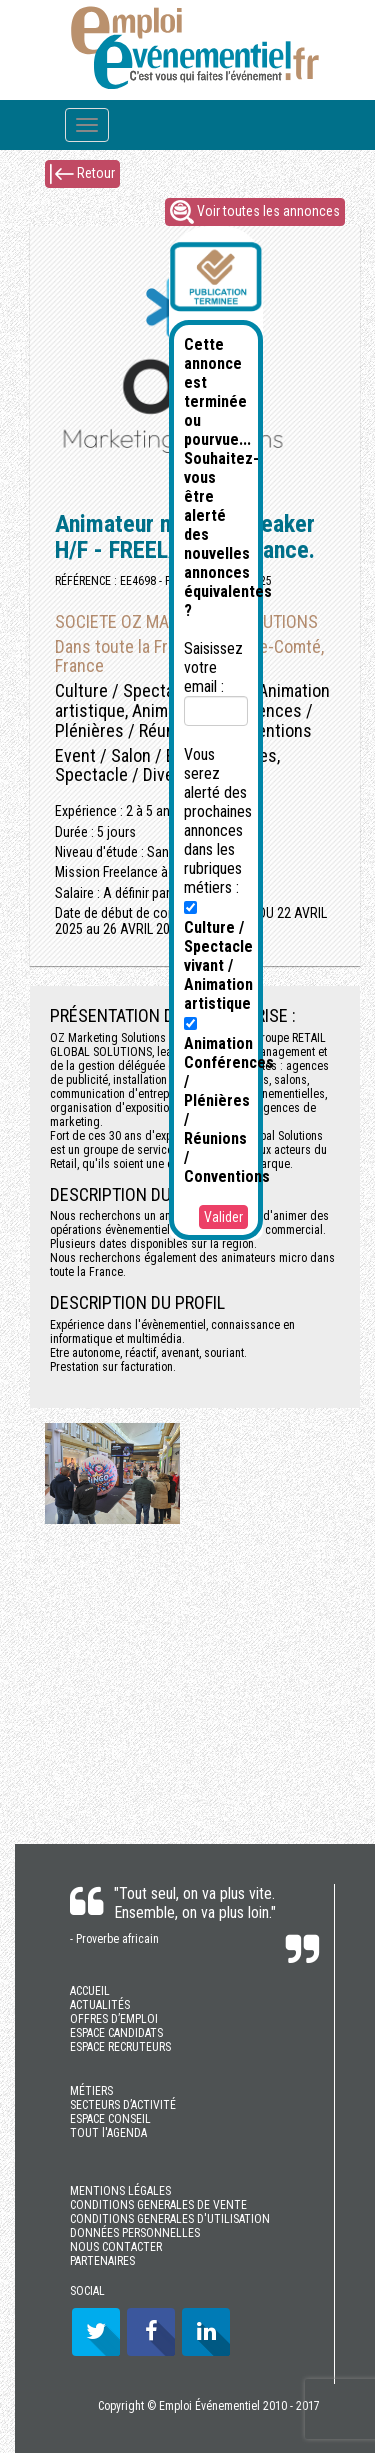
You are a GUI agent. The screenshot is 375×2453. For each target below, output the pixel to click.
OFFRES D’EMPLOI (114, 2019)
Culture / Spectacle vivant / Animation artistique (218, 957)
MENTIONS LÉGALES (120, 2191)
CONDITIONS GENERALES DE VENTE (158, 2205)
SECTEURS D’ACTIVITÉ (123, 2105)
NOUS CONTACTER (116, 2247)
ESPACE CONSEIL (110, 2119)
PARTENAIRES (102, 2261)
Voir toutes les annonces (255, 212)
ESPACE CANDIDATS (116, 2033)
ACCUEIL (90, 1991)
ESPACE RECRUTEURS (120, 2047)
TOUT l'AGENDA (108, 2133)
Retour (82, 174)
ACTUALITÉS (100, 2005)
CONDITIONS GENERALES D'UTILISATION (170, 2219)
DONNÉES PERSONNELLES (135, 2233)
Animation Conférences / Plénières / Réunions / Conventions (229, 1101)
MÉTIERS (91, 2091)
